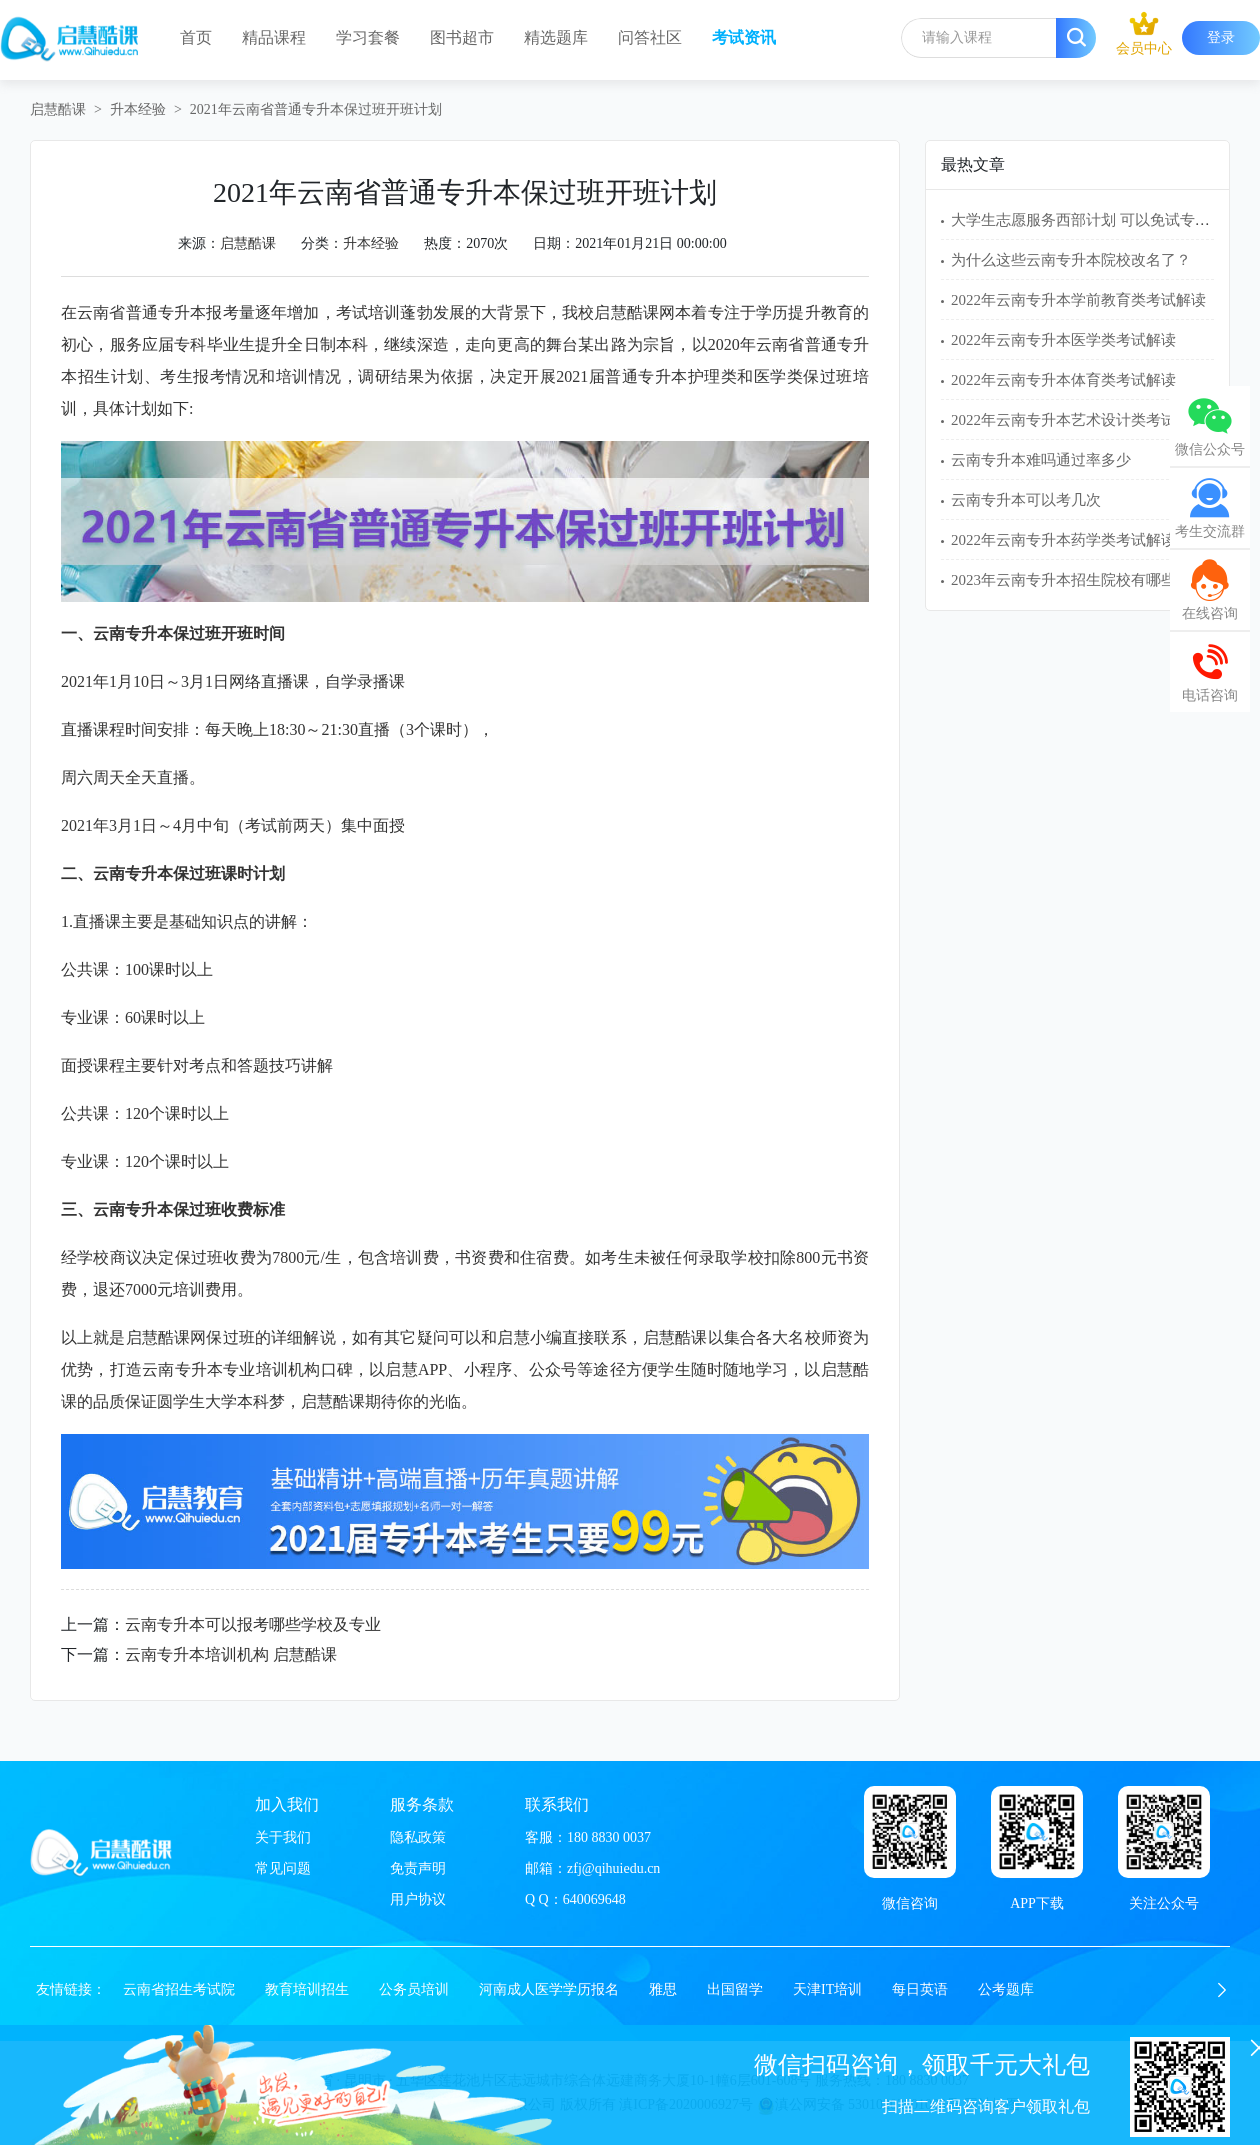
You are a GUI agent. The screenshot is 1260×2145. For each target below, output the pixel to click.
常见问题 (283, 1868)
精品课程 (274, 37)
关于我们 (283, 1837)
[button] (1222, 1990)
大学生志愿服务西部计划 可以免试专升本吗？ (1103, 220)
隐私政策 (418, 1837)
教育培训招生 (307, 1989)
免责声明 (418, 1868)
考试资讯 (744, 37)
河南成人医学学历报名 (549, 1989)
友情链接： (71, 1989)
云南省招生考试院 (179, 1989)
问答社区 (650, 37)
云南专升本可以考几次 (1026, 500)
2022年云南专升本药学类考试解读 (1063, 540)
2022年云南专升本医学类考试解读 (1063, 340)
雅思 (663, 1989)
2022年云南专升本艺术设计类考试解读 (1078, 420)
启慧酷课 (58, 109)
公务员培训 (414, 1989)
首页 (196, 37)
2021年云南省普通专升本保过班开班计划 (316, 109)
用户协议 (418, 1899)
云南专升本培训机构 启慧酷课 (231, 1654)
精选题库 (556, 37)
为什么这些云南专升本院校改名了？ (1071, 260)
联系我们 (557, 1804)
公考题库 (1006, 1989)
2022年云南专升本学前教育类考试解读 (1078, 300)
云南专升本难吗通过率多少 (1041, 460)
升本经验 (138, 109)
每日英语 (920, 1989)
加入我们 (287, 1804)
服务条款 (422, 1804)
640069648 (594, 1899)
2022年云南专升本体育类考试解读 (1063, 380)
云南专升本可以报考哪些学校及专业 (253, 1624)
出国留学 (735, 1989)
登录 (1221, 37)
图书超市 (462, 37)
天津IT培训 (827, 1989)
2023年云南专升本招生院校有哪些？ (1071, 580)
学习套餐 (368, 37)
